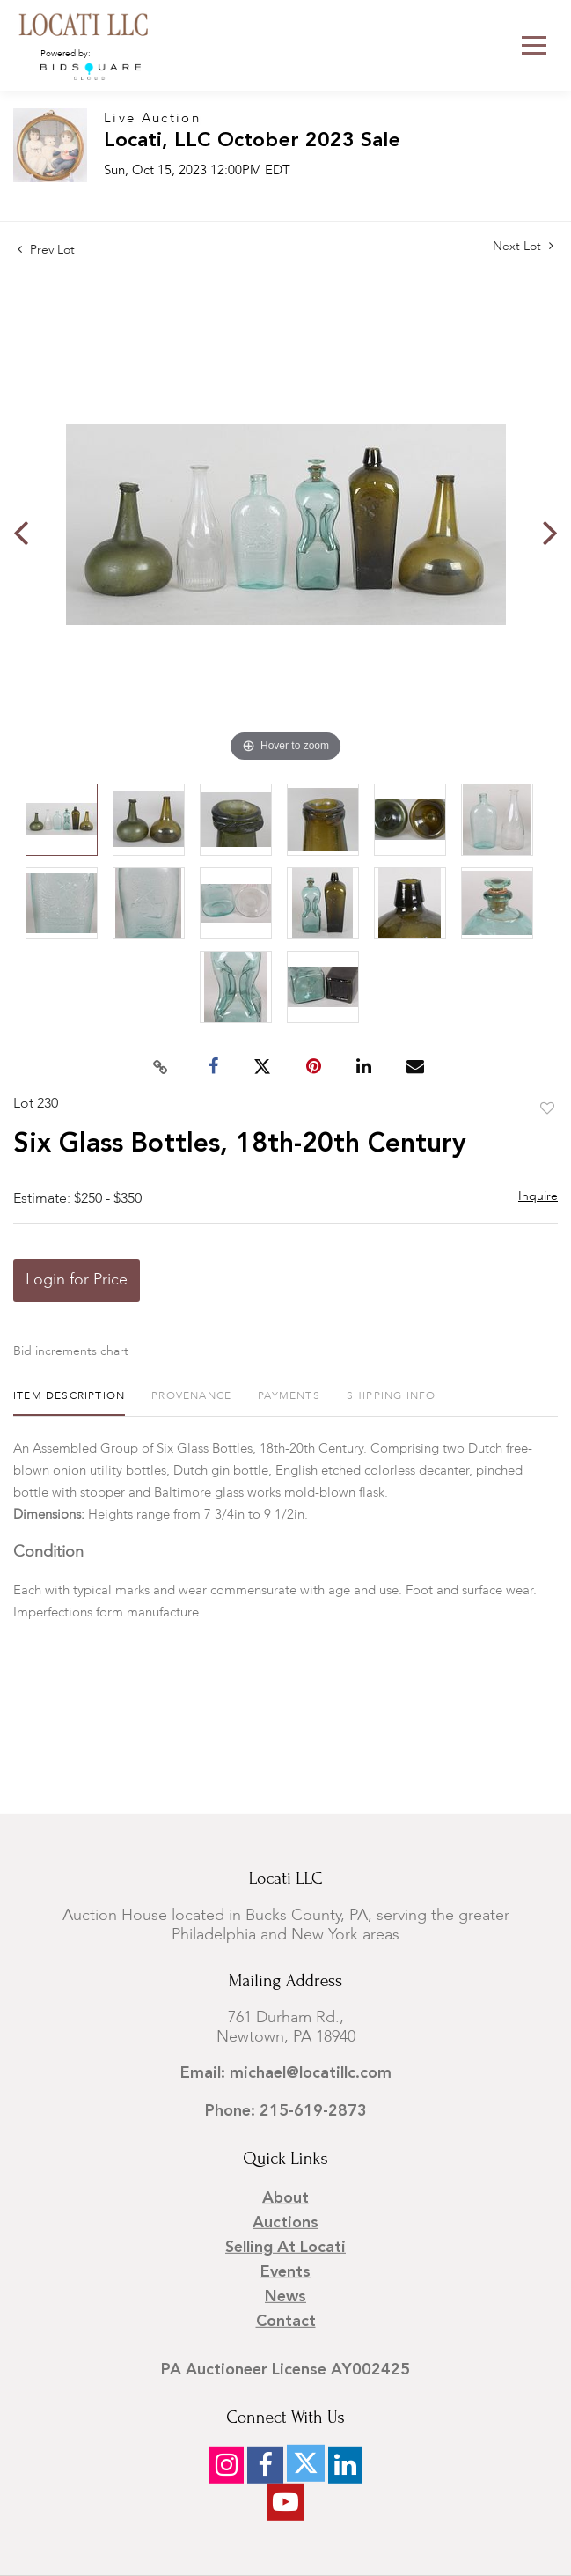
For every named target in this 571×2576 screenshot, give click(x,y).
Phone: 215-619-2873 (286, 2111)
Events (285, 2272)
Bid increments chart (70, 1351)
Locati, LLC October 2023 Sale (252, 141)
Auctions (285, 2223)
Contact (286, 2321)
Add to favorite (547, 1109)
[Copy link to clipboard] (160, 1067)
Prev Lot (46, 250)
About (285, 2198)
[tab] (69, 1403)
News (285, 2297)
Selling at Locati (285, 2248)
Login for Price (77, 1280)
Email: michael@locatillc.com (286, 2073)
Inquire (538, 1196)
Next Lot (523, 246)
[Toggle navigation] (534, 45)
